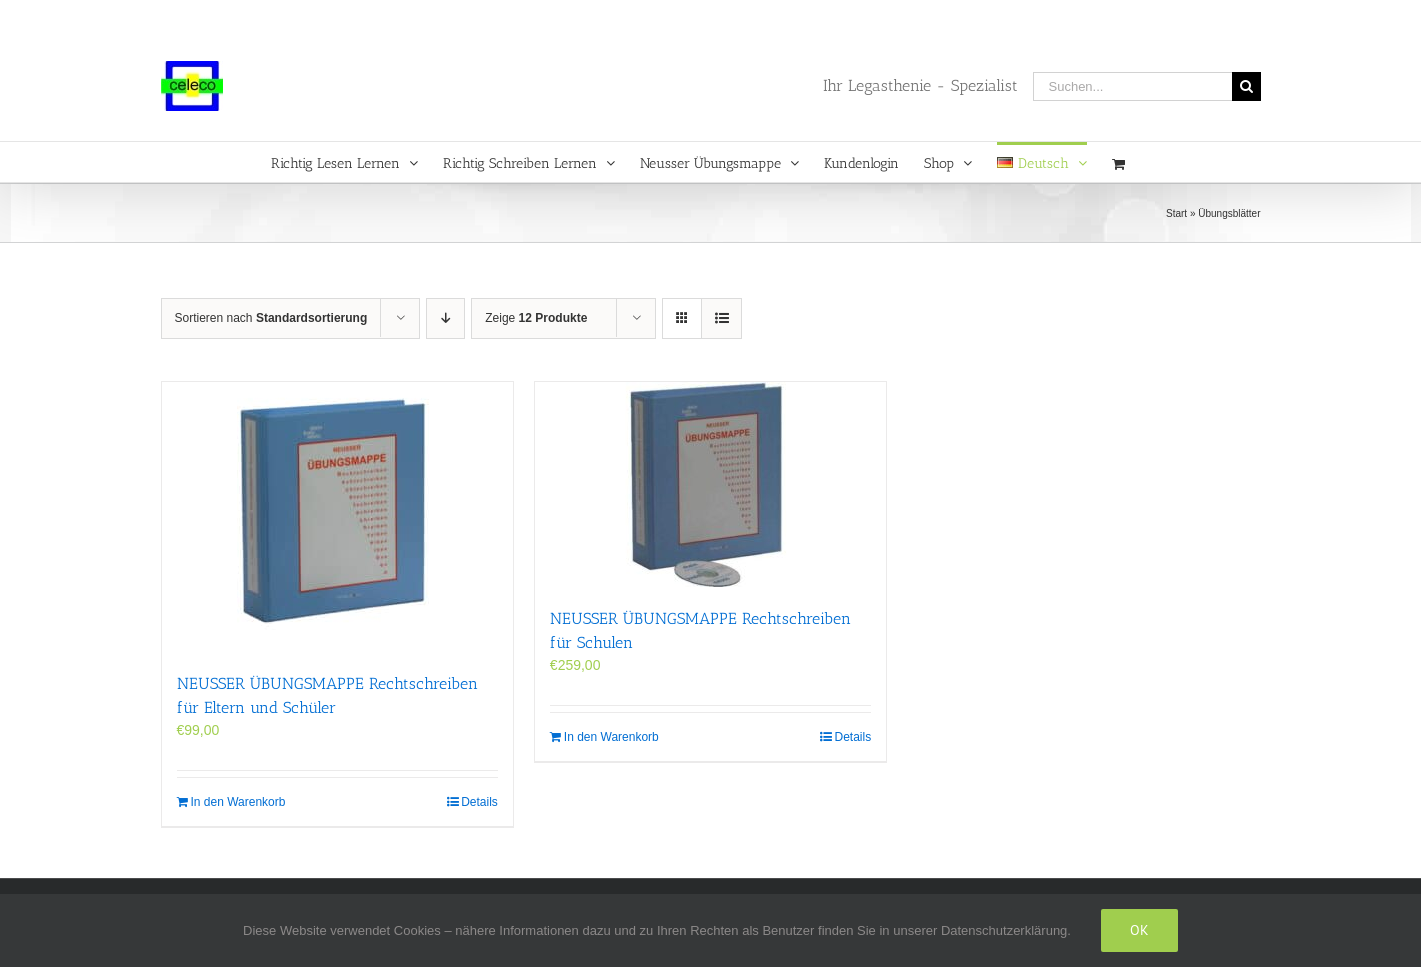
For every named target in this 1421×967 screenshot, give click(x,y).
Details (479, 802)
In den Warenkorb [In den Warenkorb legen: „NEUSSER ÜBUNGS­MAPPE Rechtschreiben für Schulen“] (611, 737)
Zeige (536, 318)
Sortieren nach (271, 318)
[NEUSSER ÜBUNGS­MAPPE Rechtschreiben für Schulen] (710, 484)
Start (1176, 213)
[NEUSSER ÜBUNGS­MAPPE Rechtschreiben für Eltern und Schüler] (337, 517)
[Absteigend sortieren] (445, 318)
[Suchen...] (1132, 86)
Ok (1139, 930)
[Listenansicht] (721, 318)
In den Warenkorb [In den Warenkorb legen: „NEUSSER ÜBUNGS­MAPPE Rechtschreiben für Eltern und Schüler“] (238, 802)
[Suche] (1246, 86)
